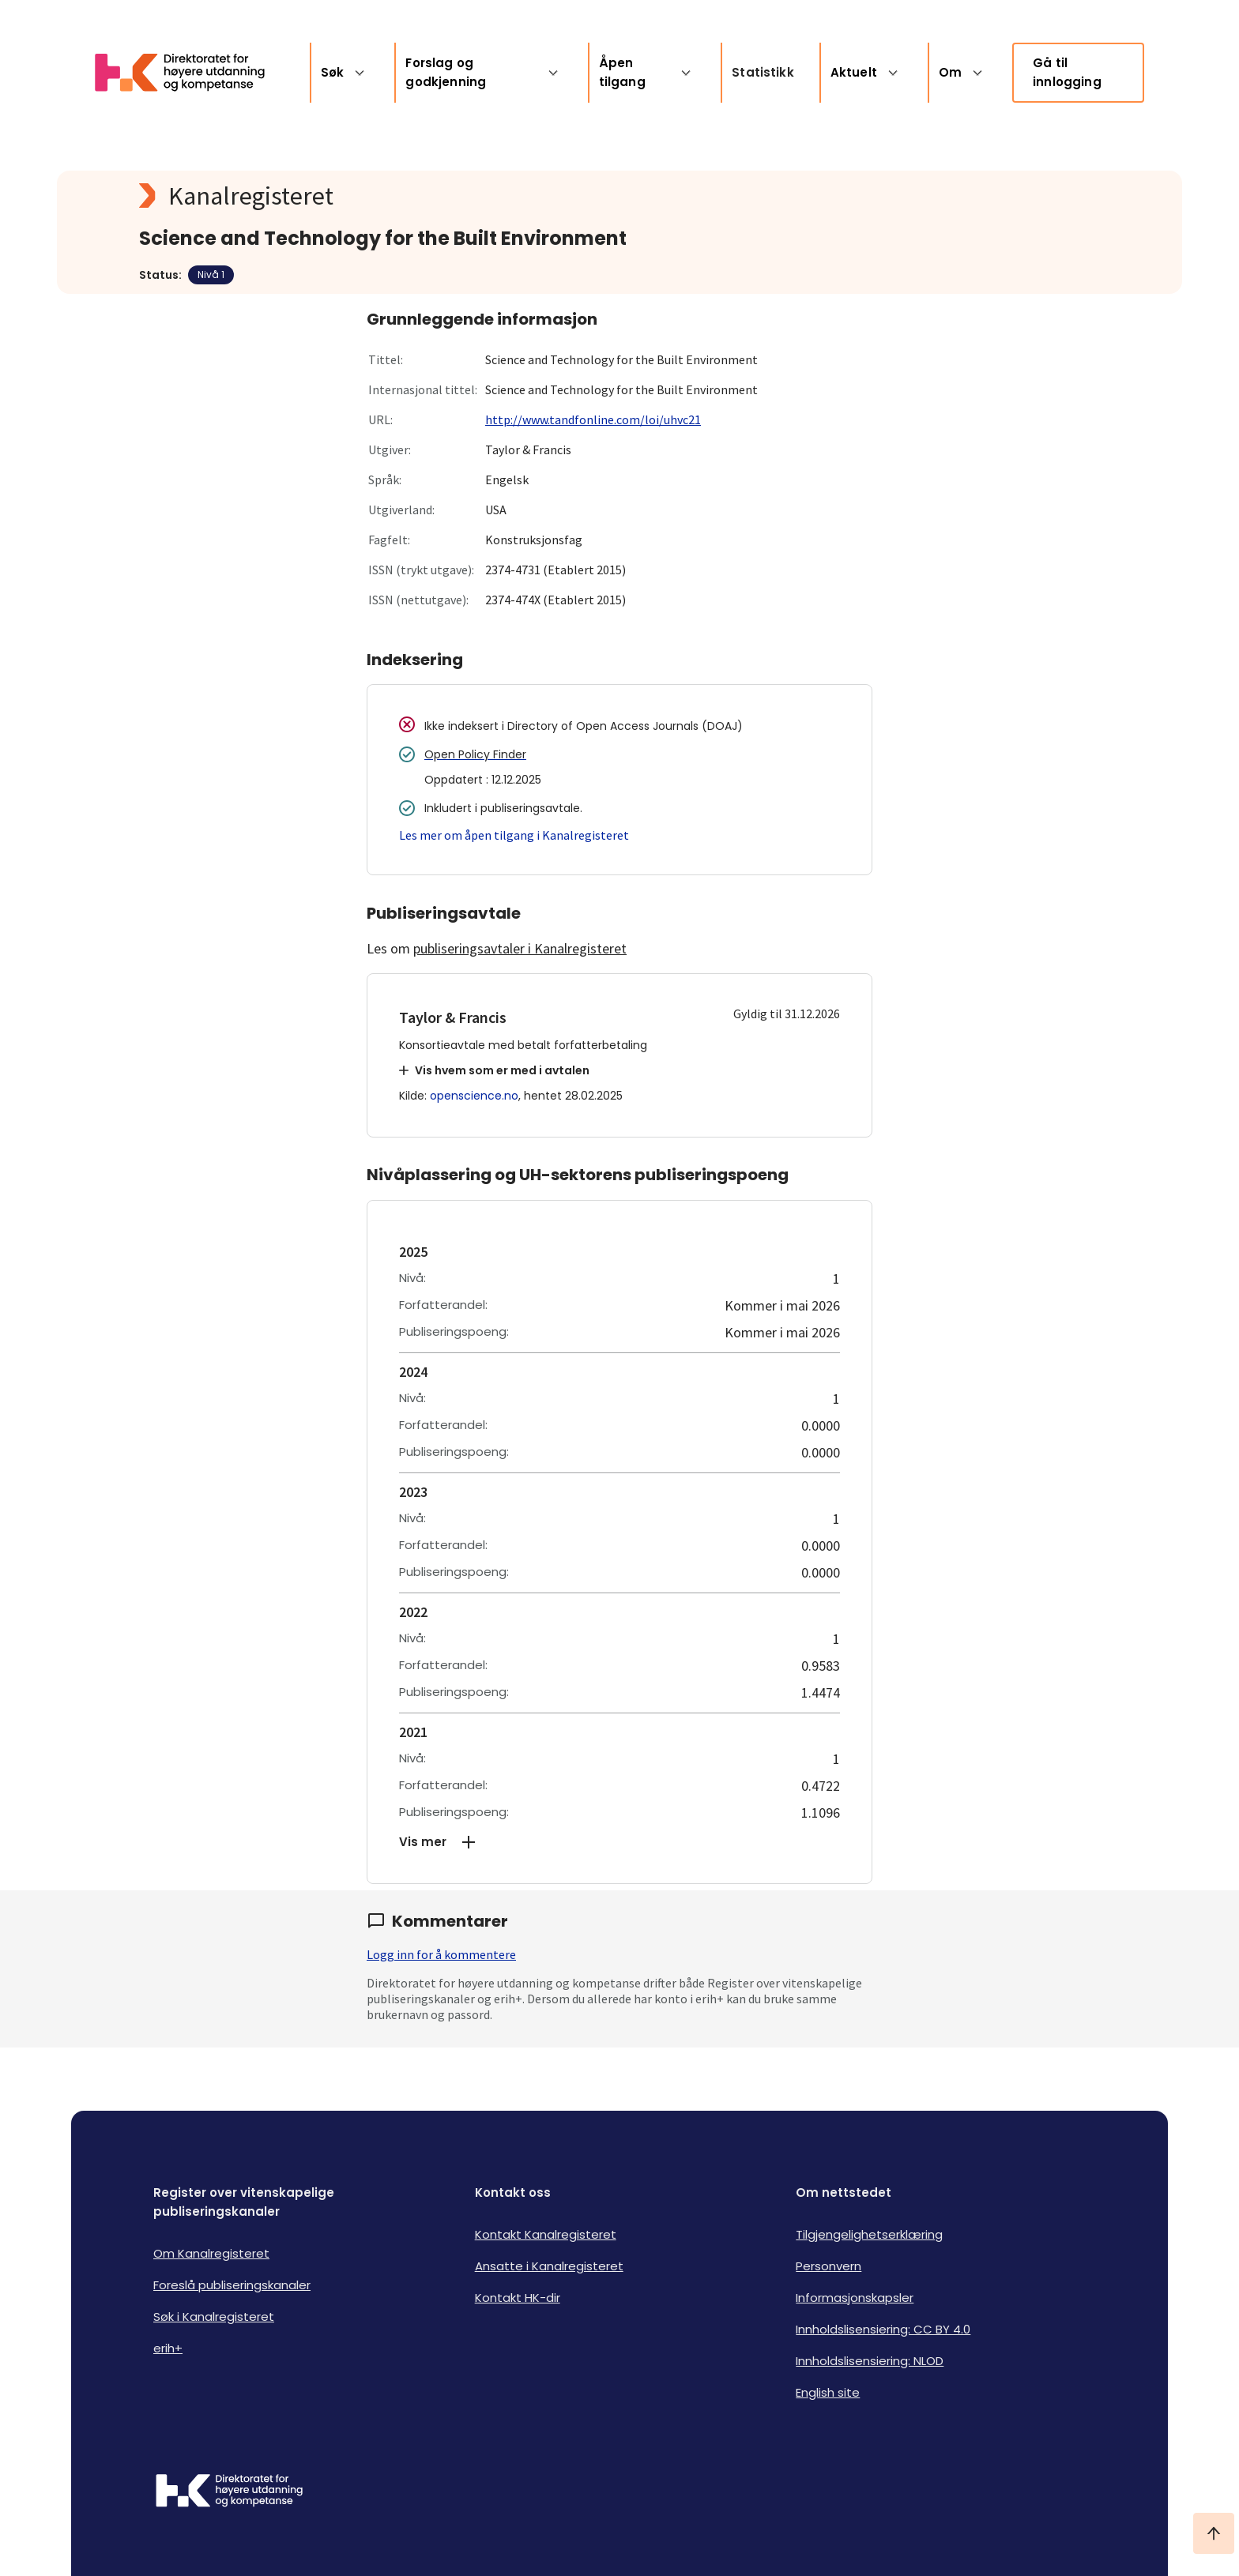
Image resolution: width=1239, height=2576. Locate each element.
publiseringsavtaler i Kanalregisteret (520, 948)
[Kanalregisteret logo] (455, 196)
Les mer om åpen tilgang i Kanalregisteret (514, 835)
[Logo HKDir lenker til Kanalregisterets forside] (189, 72)
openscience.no (474, 1096)
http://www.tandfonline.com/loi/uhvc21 (593, 419)
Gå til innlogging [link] (1067, 72)
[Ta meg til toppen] (1213, 2533)
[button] (619, 1842)
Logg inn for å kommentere (441, 1954)
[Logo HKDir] (229, 2492)
